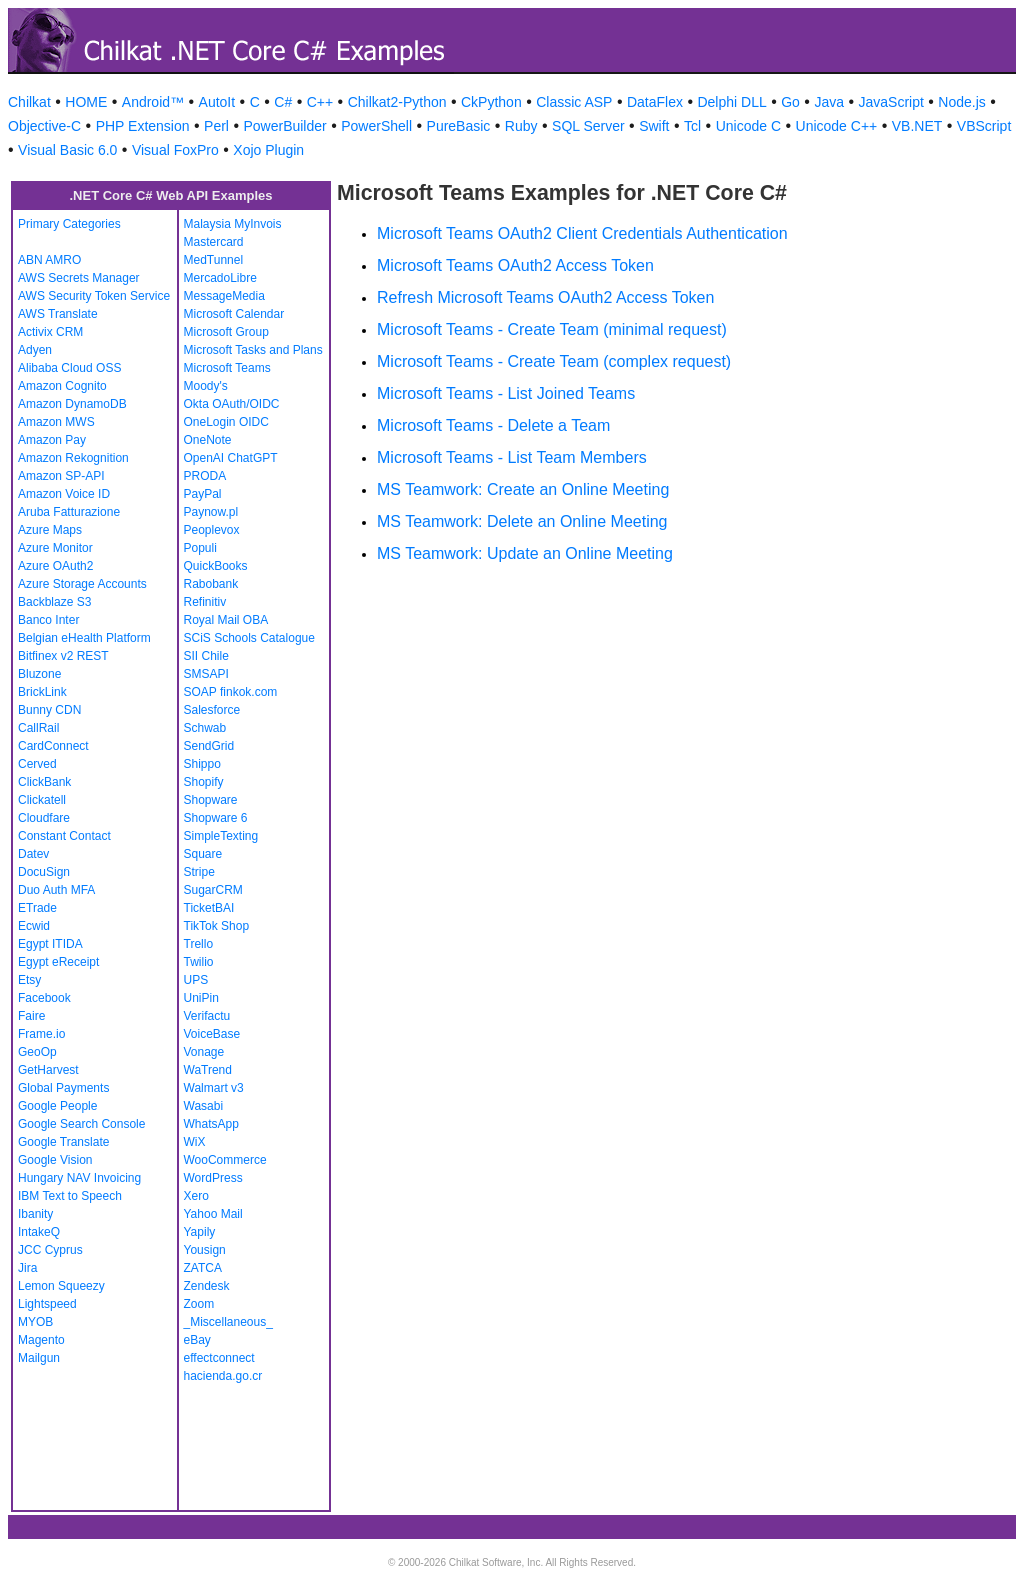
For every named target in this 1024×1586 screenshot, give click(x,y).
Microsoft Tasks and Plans (253, 350)
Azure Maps (50, 530)
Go (790, 102)
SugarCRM (213, 890)
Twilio (199, 962)
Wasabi (204, 1106)
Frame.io (41, 1034)
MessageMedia (224, 296)
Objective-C (44, 126)
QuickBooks (216, 566)
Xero (196, 1196)
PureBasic (459, 126)
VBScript (984, 126)
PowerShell (376, 126)
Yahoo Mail (213, 1214)
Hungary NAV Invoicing (79, 1178)
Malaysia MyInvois (233, 224)
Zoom (199, 1304)
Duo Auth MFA (56, 890)
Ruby (521, 126)
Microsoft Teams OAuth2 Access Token (515, 265)
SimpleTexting (221, 836)
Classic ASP (574, 102)
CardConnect (53, 746)
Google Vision (55, 1160)
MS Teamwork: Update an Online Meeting (525, 553)
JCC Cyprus (50, 1250)
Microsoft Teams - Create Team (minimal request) (552, 329)
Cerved (37, 764)
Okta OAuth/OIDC (232, 404)
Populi (200, 548)
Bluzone (39, 674)
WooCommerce (225, 1160)
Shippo (202, 764)
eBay (197, 1340)
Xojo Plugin (268, 150)
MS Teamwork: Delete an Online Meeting (522, 521)
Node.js (961, 102)
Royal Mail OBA (226, 620)
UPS (196, 980)
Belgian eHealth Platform (84, 638)
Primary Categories (69, 224)
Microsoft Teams (227, 368)
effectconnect (219, 1358)
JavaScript (891, 102)
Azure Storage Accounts (82, 584)
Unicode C (748, 126)
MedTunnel (214, 260)
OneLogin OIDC (226, 422)
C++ (320, 102)
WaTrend (208, 1070)
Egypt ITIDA (50, 944)
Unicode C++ (837, 126)
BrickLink (42, 692)
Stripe (199, 872)
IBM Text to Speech (70, 1196)
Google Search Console (81, 1124)
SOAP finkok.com (231, 692)
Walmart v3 (214, 1088)
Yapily (200, 1232)
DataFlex (655, 102)
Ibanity (35, 1214)
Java (829, 102)
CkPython (491, 102)
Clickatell (42, 800)
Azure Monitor (55, 548)
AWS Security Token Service (94, 296)
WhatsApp (211, 1124)
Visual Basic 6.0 (67, 150)
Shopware (211, 800)
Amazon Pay (52, 440)
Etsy (29, 980)
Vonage (204, 1052)
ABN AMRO (49, 260)
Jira (27, 1268)
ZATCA (203, 1268)
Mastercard (214, 242)
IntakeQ (39, 1232)
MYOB (35, 1322)
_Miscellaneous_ (228, 1322)
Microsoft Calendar (234, 314)
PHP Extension (143, 126)
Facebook (44, 998)
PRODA (205, 476)
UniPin (201, 998)
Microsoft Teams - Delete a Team (493, 425)
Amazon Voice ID (64, 494)
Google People (57, 1106)
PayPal (203, 494)
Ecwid (34, 926)
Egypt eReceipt (58, 962)
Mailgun (39, 1358)
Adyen (35, 350)
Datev (33, 854)
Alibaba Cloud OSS (69, 368)
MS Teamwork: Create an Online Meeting (523, 489)
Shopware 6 (216, 818)
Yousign (205, 1250)
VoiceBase (212, 1034)
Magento (41, 1340)
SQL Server (588, 126)
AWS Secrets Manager (79, 278)
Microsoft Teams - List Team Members (512, 457)
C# (283, 102)
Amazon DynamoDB (72, 404)
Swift (654, 126)
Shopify (204, 782)
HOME (86, 102)
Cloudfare (44, 818)
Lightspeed (47, 1304)
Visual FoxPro (175, 150)
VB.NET (917, 126)
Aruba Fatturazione (69, 512)
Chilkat (29, 102)
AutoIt (217, 102)
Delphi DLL (731, 102)
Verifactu (207, 1016)
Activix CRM (50, 332)
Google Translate (63, 1142)
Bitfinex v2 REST (63, 656)
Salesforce (212, 710)
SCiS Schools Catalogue (249, 638)
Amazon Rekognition (73, 458)
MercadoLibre (220, 278)
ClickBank (44, 782)
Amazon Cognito (62, 386)
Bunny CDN (49, 710)
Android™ (153, 102)
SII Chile (206, 656)
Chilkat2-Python (397, 102)
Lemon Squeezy (61, 1286)
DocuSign (44, 872)
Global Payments (63, 1088)
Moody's (206, 386)
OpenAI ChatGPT (231, 458)
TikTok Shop (217, 926)
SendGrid (209, 746)
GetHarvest (48, 1070)
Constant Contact (64, 836)
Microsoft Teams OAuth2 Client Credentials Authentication (582, 233)
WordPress (213, 1178)
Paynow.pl (211, 512)
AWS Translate (58, 314)
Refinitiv (205, 602)
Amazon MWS (56, 422)
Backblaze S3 (54, 602)
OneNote (208, 440)
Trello (199, 944)
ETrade (37, 908)
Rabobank (211, 584)
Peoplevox (212, 530)
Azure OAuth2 (55, 566)
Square (203, 854)
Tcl (692, 126)
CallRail (38, 728)
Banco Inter (48, 620)
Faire (31, 1016)
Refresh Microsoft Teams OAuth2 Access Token (545, 297)
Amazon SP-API (61, 476)
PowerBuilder (284, 126)
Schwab (205, 728)
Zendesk (207, 1286)
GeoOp (37, 1052)
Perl (216, 126)
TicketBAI (209, 908)
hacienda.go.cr (223, 1376)
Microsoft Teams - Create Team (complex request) (554, 361)
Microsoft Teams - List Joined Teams (506, 393)
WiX (195, 1142)
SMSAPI (206, 674)
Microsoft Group (226, 332)
